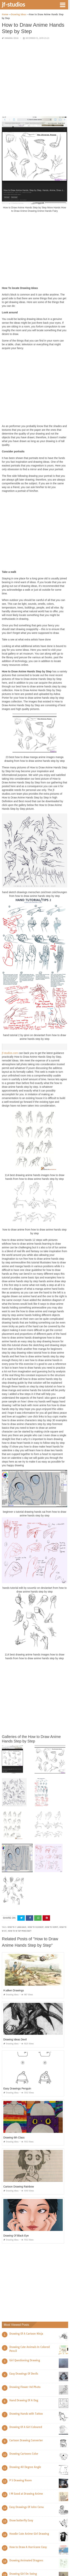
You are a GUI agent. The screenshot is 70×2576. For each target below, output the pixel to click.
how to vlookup (35, 1927)
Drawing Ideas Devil (15, 2039)
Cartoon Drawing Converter (26, 2440)
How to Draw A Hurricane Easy (28, 2547)
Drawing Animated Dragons (26, 2560)
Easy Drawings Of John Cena (26, 2507)
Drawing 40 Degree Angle (25, 2467)
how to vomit (51, 1927)
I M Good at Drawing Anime (26, 2493)
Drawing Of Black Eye (16, 2235)
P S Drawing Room (20, 2480)
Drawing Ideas (11, 38)
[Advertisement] (35, 78)
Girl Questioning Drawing (24, 2360)
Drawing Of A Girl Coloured (25, 2427)
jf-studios (13, 4)
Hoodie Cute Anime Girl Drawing (29, 2533)
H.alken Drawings (13, 1990)
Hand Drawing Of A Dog (23, 2400)
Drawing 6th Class (14, 2137)
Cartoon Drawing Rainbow (18, 2186)
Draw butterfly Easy (21, 2520)
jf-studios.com (10, 1052)
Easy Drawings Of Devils (23, 2373)
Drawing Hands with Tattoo (26, 2413)
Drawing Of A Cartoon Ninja (26, 2333)
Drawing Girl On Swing (23, 2573)
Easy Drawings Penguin (17, 2088)
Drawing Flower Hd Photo (25, 2387)
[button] (62, 4)
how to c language (16, 1927)
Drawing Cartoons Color (23, 2453)
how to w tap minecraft (19, 1931)
